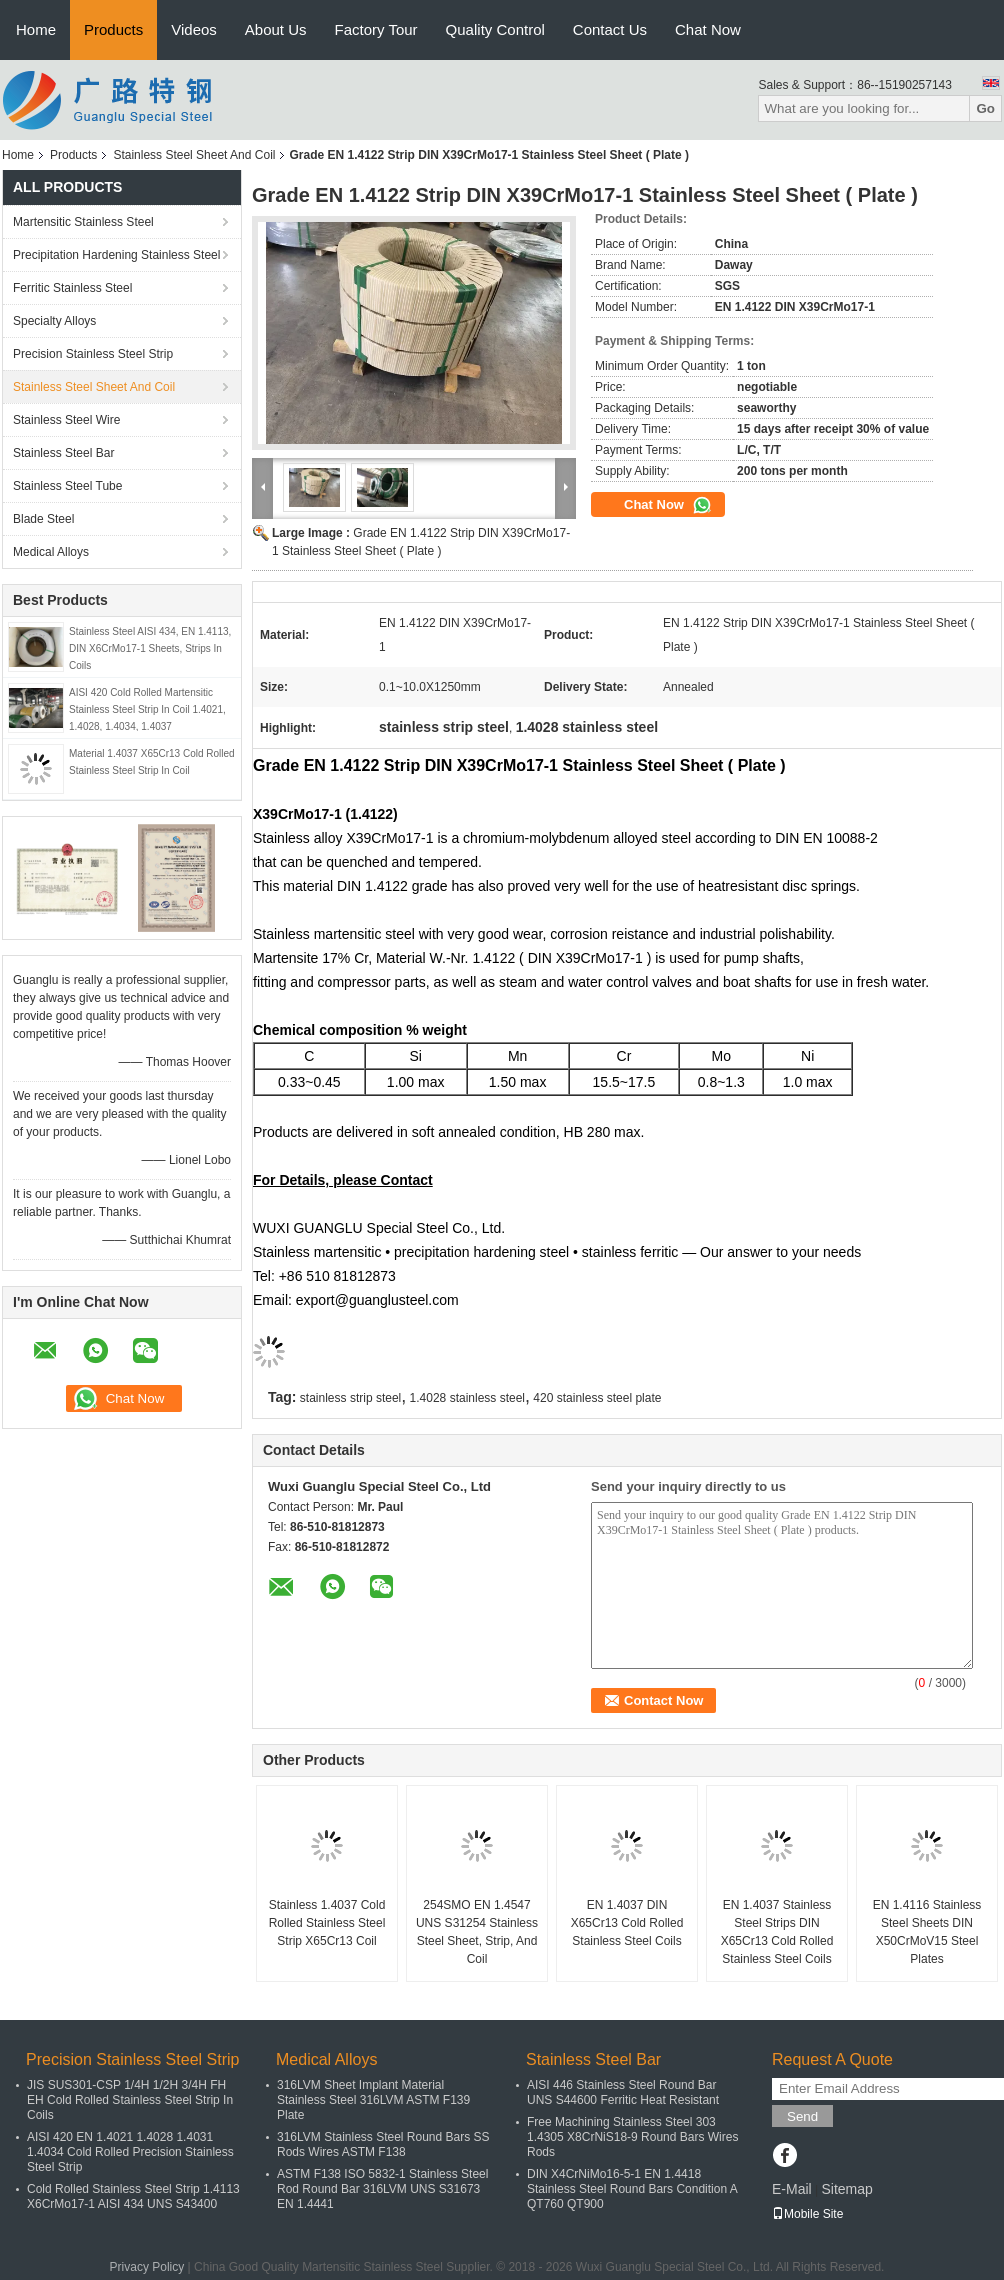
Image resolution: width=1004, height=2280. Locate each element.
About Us (276, 29)
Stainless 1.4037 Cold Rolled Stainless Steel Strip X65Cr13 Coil (327, 1923)
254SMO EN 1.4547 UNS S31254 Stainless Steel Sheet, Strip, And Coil (477, 1932)
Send (802, 2116)
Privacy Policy (147, 2267)
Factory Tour (376, 29)
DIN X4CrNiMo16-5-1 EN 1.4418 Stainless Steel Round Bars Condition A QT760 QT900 (632, 2189)
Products (113, 29)
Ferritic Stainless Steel (72, 288)
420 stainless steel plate (597, 1398)
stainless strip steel (350, 1398)
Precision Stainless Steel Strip (93, 354)
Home (36, 29)
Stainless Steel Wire (66, 420)
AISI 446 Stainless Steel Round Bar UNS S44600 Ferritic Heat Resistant (623, 2092)
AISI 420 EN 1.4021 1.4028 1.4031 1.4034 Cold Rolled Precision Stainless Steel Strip (130, 2152)
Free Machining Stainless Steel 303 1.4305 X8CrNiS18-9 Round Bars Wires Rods (632, 2137)
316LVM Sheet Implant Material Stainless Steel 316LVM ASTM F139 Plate (373, 2100)
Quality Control (495, 29)
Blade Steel (43, 519)
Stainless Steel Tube (67, 486)
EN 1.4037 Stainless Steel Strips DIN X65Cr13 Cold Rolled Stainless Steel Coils (777, 1932)
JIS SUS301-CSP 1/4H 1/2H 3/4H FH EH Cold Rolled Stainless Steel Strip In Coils (130, 2100)
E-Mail (792, 2189)
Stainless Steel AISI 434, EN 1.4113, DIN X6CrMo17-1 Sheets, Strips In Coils (150, 648)
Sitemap (846, 2189)
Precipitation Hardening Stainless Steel (116, 255)
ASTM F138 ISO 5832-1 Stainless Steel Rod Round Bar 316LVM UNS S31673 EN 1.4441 (382, 2189)
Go (985, 108)
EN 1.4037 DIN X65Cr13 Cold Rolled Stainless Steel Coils (627, 1923)
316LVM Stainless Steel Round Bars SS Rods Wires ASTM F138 (383, 2144)
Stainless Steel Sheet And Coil (194, 155)
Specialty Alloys (54, 321)
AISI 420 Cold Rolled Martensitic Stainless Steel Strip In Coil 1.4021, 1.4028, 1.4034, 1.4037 (147, 709)
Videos (194, 29)
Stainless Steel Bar (63, 453)
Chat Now (708, 29)
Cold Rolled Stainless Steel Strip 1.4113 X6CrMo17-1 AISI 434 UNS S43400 (133, 2196)
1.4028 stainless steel (467, 1398)
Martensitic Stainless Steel (83, 222)
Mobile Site (807, 2214)
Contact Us (610, 29)
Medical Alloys (51, 552)
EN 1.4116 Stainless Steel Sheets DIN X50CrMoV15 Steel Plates (927, 1932)
